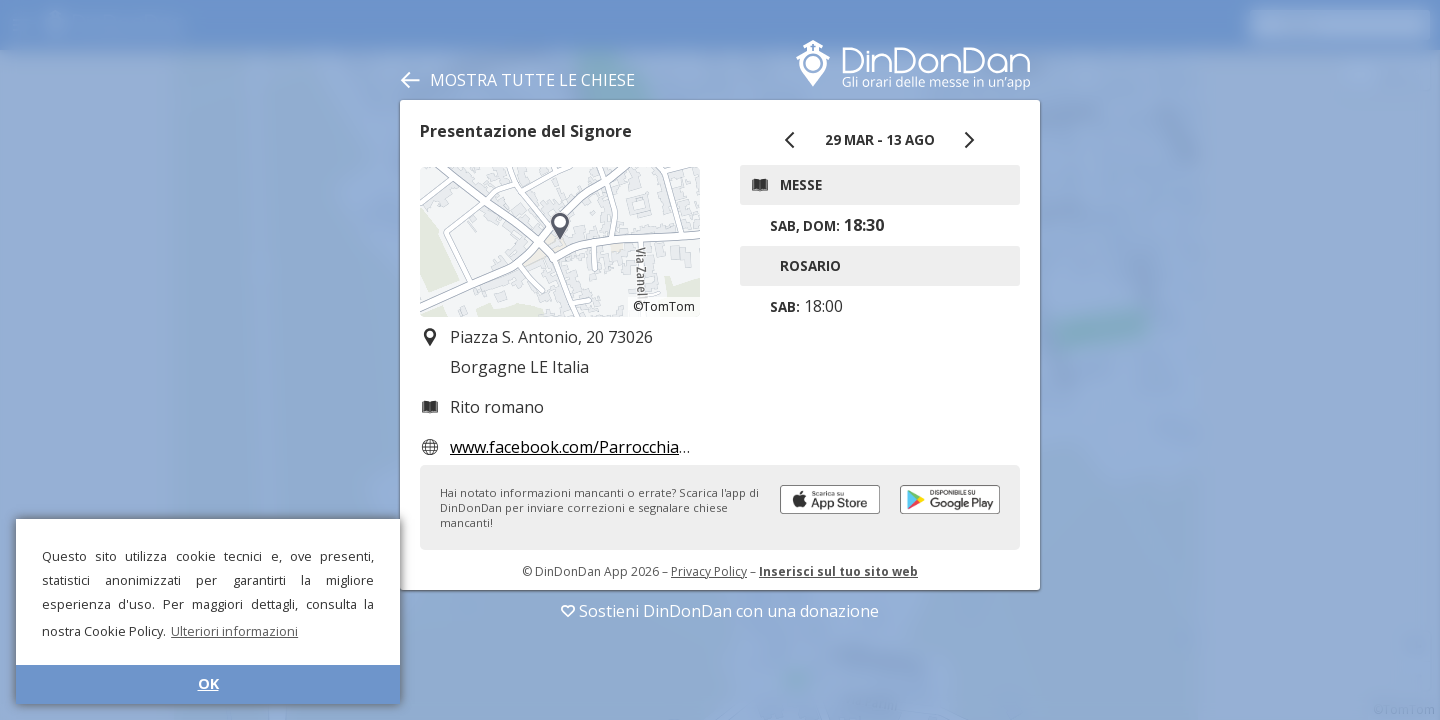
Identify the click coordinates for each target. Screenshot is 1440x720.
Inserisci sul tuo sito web (838, 571)
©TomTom (664, 306)
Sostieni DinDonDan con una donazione (720, 611)
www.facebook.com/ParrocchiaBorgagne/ (605, 447)
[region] (560, 242)
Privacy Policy (709, 571)
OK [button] (208, 683)
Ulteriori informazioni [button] (234, 631)
